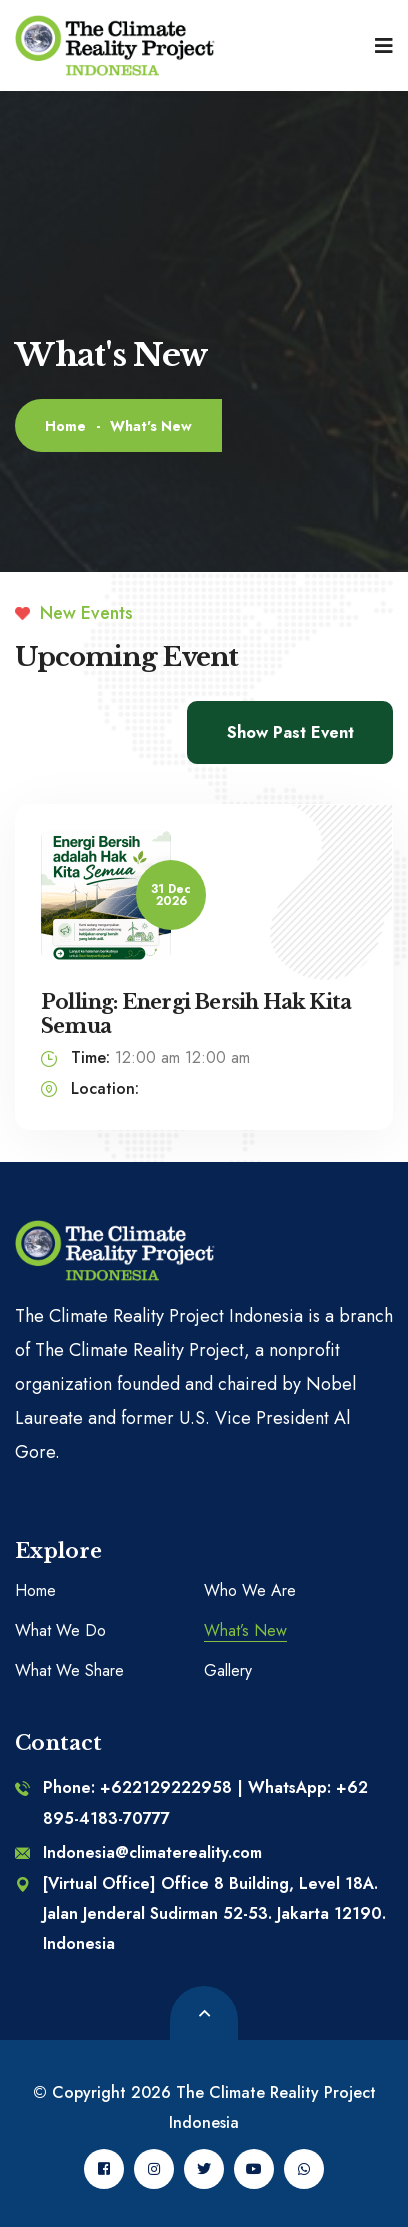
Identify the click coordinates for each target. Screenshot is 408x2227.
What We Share (69, 1670)
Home (65, 426)
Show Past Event (290, 732)
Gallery (228, 1670)
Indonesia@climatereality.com (138, 1852)
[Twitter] (204, 2169)
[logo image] (115, 45)
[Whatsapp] (304, 2169)
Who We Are (250, 1590)
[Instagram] (154, 2169)
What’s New (245, 1630)
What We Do (60, 1630)
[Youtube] (254, 2169)
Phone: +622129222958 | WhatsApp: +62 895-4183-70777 (191, 1802)
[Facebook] (104, 2169)
